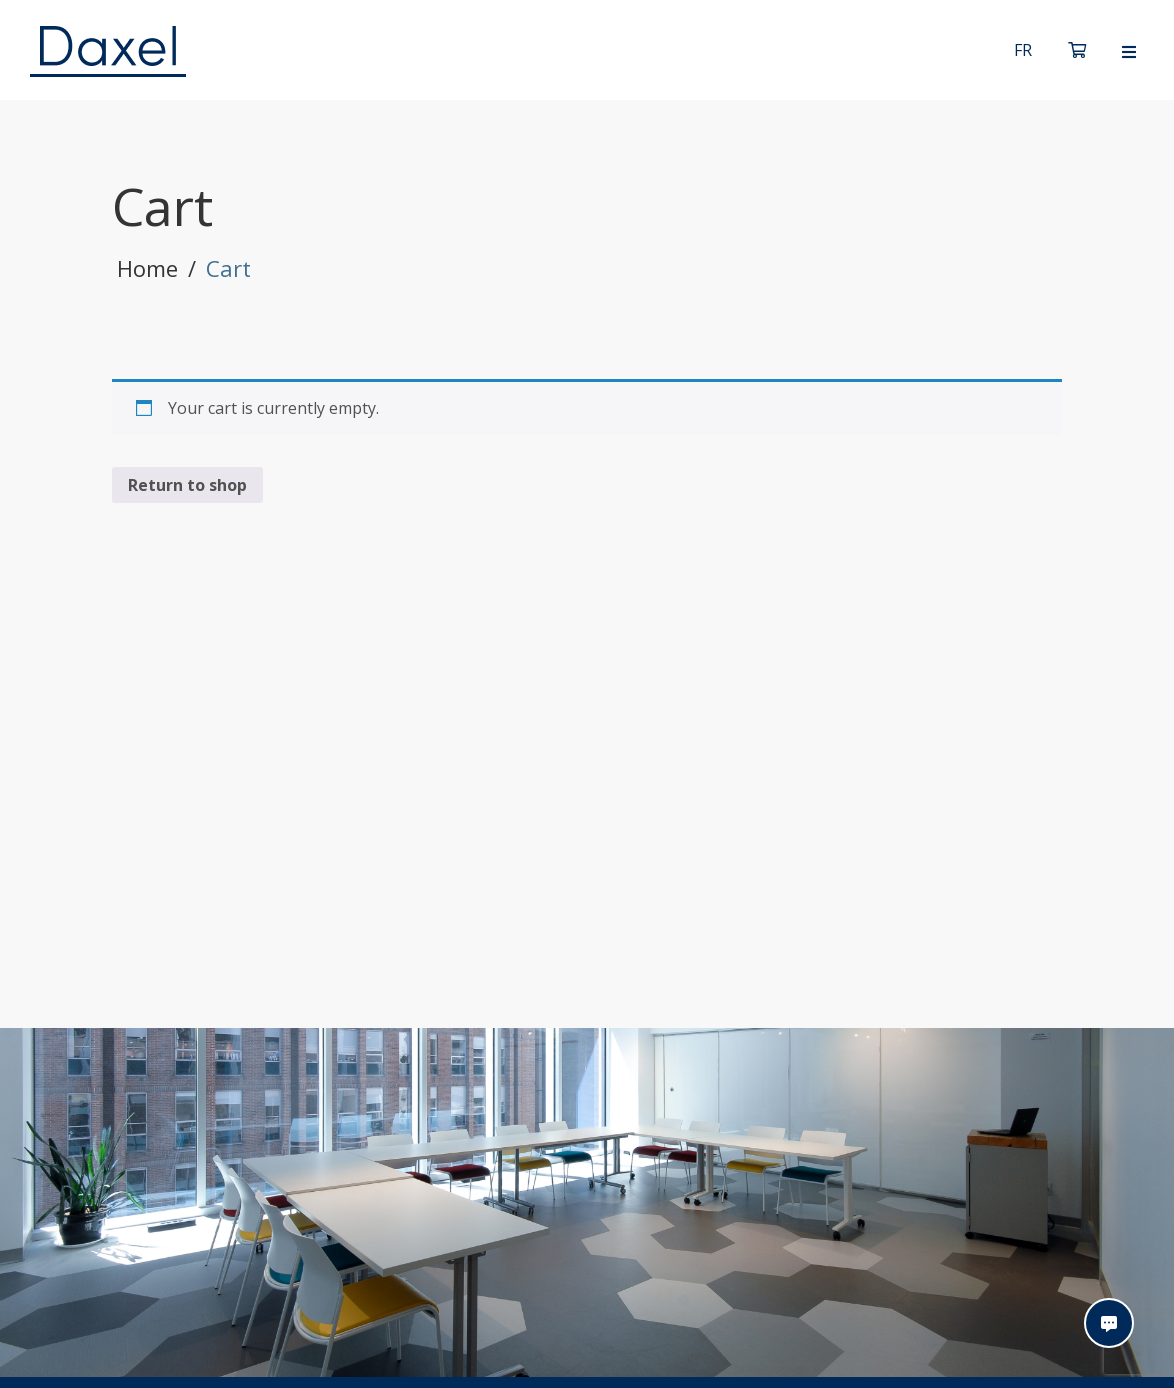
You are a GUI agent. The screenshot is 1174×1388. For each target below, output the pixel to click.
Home (147, 268)
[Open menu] (1129, 52)
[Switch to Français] (1023, 50)
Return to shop (187, 485)
